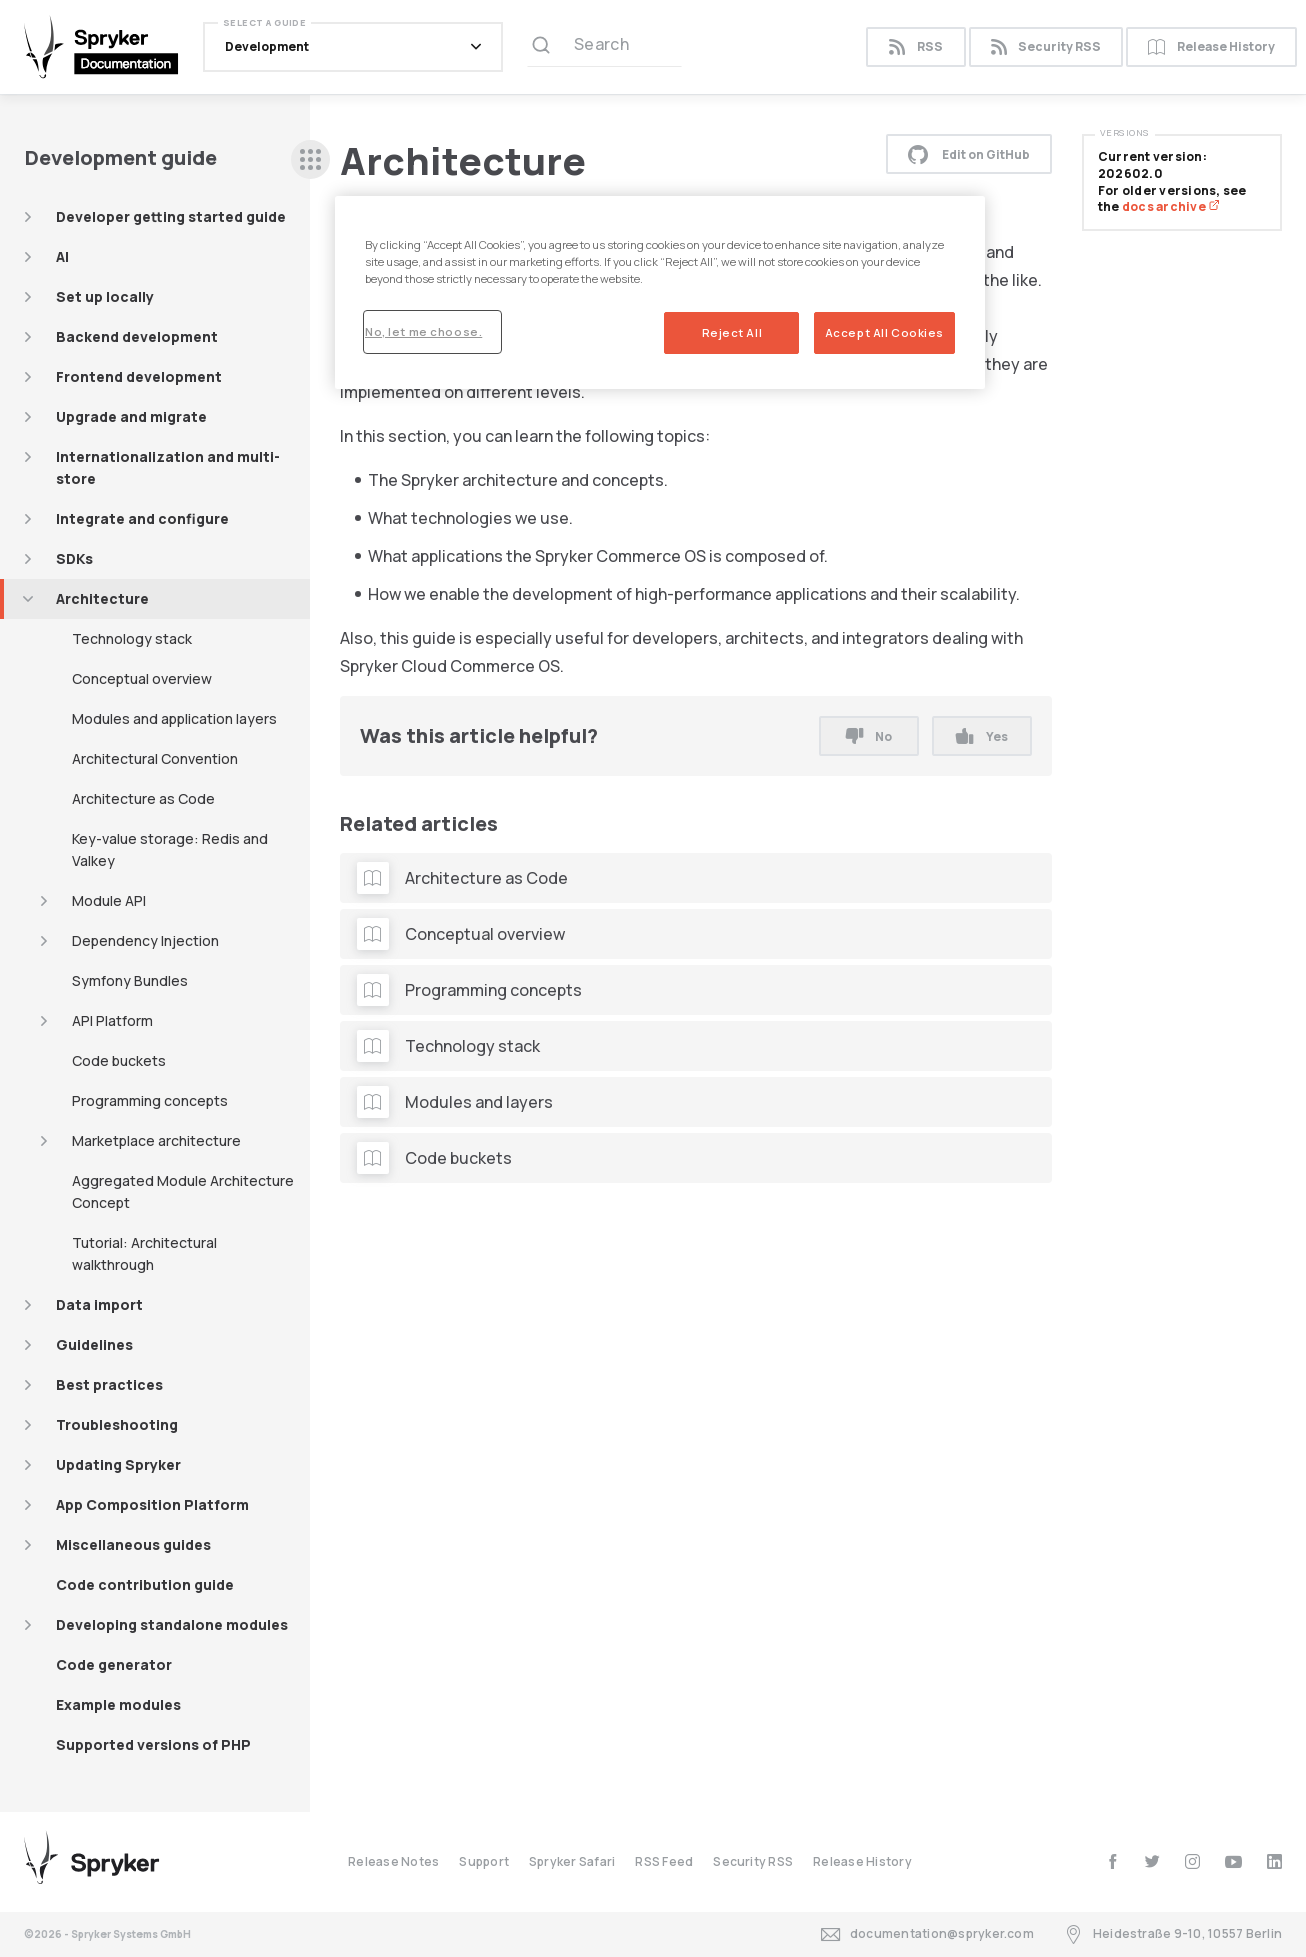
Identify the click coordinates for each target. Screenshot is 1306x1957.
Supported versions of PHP (153, 1744)
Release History (1211, 47)
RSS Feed (664, 1861)
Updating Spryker (118, 1464)
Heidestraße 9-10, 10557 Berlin (1173, 1934)
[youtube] (1233, 1861)
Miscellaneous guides (133, 1544)
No (869, 736)
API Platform (112, 1020)
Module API (109, 900)
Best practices (109, 1384)
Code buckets (119, 1060)
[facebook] (1112, 1861)
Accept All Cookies (884, 332)
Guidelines (94, 1344)
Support (484, 1861)
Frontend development (139, 376)
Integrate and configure (142, 518)
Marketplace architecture (156, 1140)
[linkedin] (1274, 1861)
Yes (981, 736)
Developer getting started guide (171, 216)
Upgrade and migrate (131, 416)
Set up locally (105, 296)
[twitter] (1152, 1861)
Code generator (114, 1664)
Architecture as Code (143, 798)
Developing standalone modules (172, 1624)
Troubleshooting (117, 1424)
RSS (915, 47)
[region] (660, 292)
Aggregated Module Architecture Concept (183, 1191)
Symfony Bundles (130, 980)
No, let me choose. (423, 331)
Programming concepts (150, 1100)
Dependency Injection (145, 940)
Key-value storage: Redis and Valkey (170, 849)
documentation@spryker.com (927, 1934)
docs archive (1171, 206)
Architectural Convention (155, 758)
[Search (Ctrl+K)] (604, 47)
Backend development (137, 336)
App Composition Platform (152, 1504)
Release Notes (393, 1861)
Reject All (732, 332)
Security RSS (1046, 47)
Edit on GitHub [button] (969, 154)
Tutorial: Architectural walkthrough (144, 1253)
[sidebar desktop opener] (310, 159)
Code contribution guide (145, 1584)
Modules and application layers (174, 718)
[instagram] (1192, 1861)
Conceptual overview (142, 678)
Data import (99, 1304)
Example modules (118, 1704)
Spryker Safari (572, 1861)
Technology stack (132, 638)
